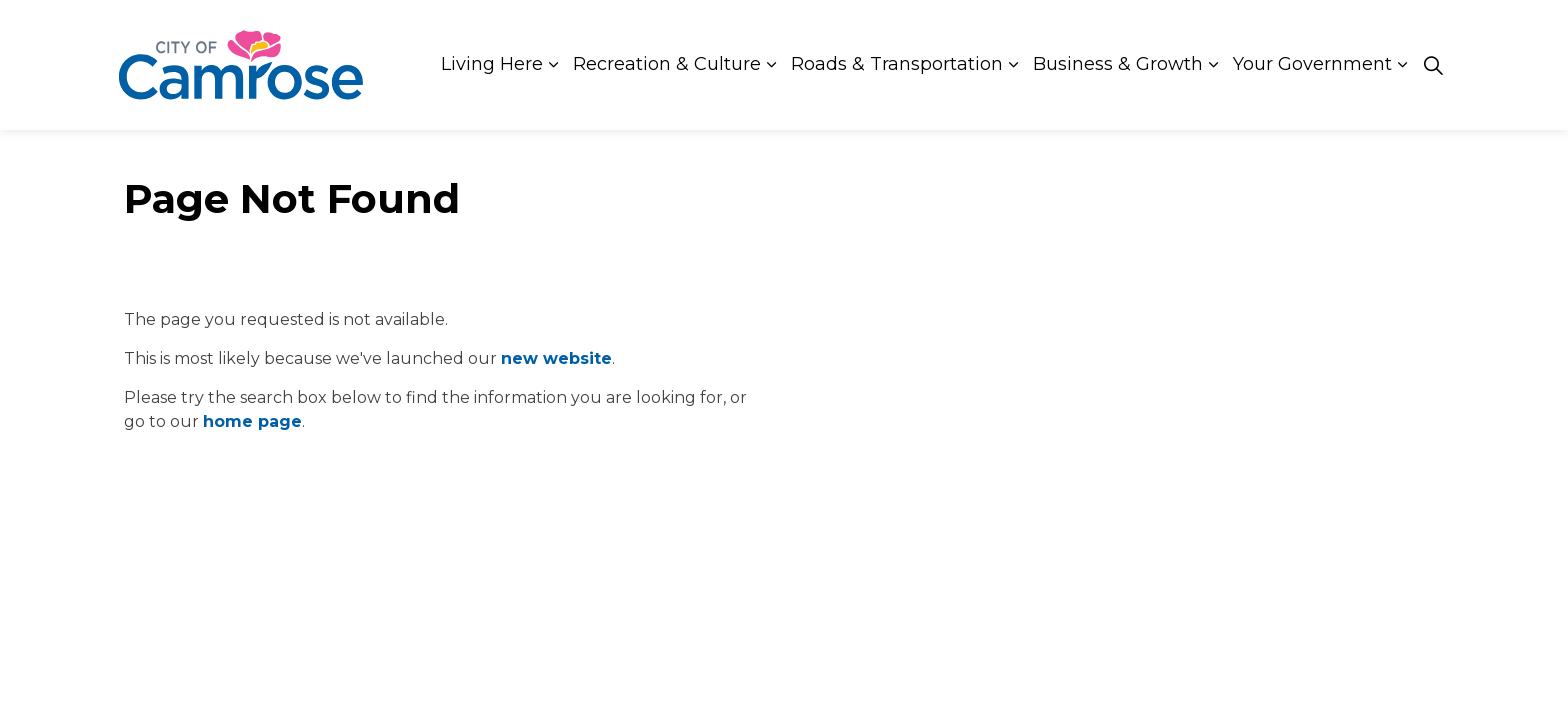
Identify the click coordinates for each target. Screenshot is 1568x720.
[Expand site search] (1433, 65)
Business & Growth (1118, 64)
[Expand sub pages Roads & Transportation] (1013, 65)
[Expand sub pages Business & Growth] (1213, 65)
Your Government (1312, 64)
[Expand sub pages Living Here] (553, 65)
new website (556, 358)
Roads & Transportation (897, 64)
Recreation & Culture (667, 64)
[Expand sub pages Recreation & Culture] (771, 65)
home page (252, 421)
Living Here (492, 64)
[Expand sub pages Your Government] (1402, 65)
